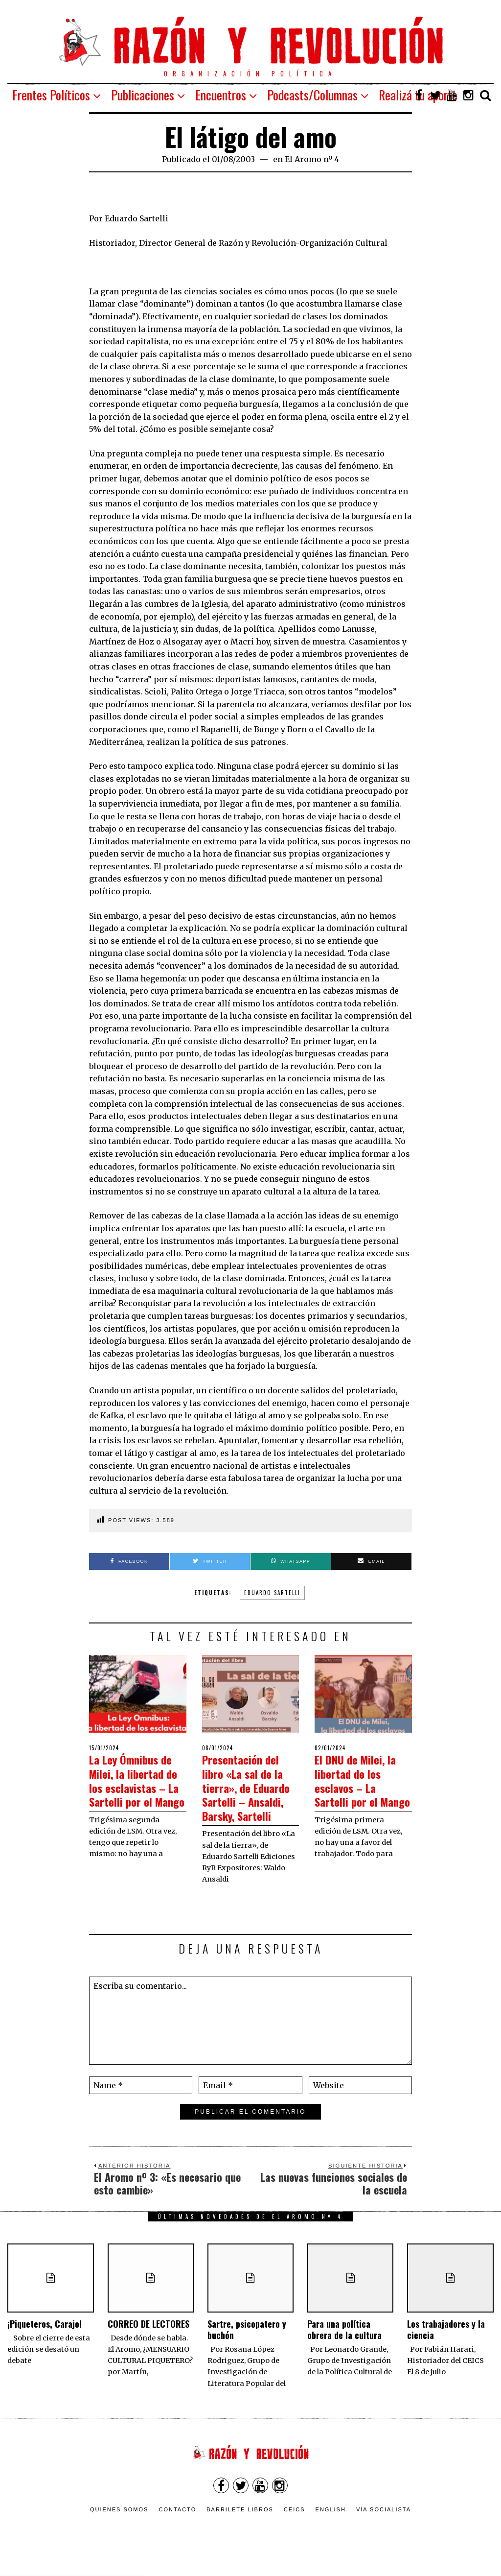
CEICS (294, 2523)
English (331, 2523)
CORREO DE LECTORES (148, 2337)
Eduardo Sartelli (272, 1593)
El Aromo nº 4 (312, 159)
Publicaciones (142, 94)
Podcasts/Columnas (312, 94)
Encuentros (220, 94)
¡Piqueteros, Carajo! (44, 2337)
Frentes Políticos (51, 94)
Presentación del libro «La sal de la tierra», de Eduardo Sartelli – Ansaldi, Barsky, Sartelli (249, 1793)
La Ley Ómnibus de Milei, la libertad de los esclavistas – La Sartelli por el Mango (137, 1786)
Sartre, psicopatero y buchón (246, 2343)
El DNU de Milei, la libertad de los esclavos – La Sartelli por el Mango (362, 1786)
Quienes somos (119, 2523)
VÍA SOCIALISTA (383, 2523)
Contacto (177, 2523)
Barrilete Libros (239, 2523)
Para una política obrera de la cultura (344, 2343)
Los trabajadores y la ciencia (446, 2343)
